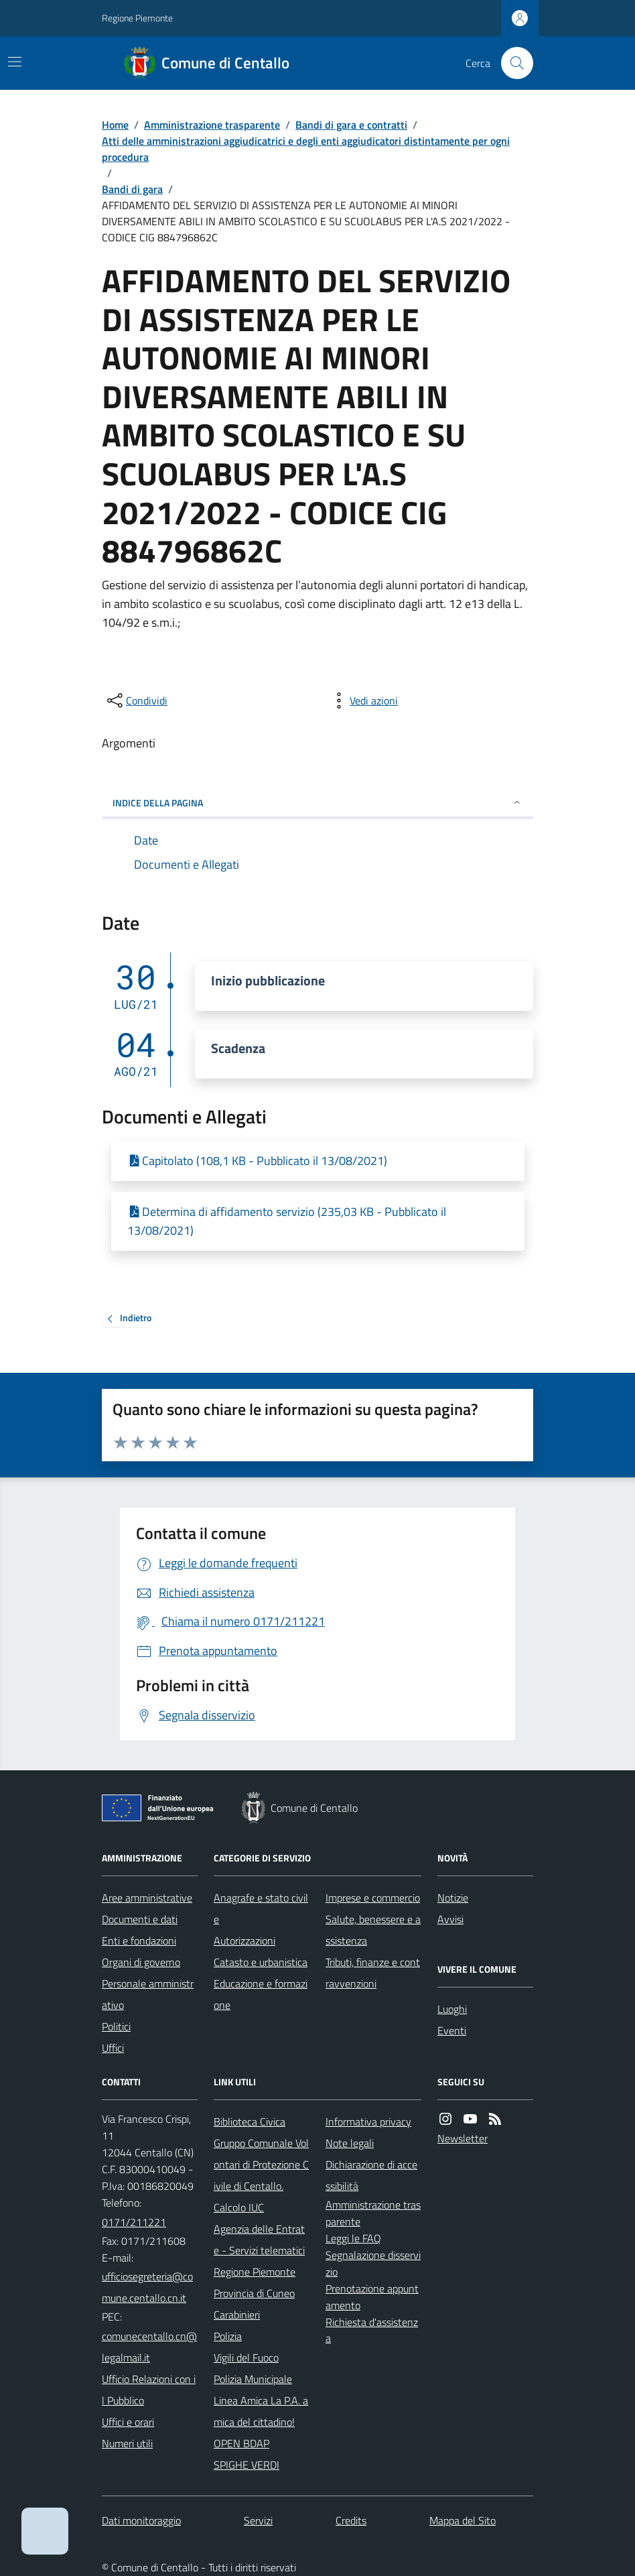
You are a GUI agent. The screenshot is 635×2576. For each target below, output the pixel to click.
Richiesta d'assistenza (372, 2330)
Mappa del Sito (462, 2520)
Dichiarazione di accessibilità (371, 2175)
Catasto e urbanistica (260, 1962)
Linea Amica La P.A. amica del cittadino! (261, 2411)
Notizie (452, 1898)
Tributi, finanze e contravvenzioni (373, 1972)
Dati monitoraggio (141, 2520)
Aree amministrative (147, 1898)
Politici (116, 2026)
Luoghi (452, 2009)
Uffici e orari (128, 2422)
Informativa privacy (368, 2121)
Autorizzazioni (244, 1941)
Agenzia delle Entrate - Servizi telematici (259, 2239)
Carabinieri (237, 2315)
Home (115, 125)
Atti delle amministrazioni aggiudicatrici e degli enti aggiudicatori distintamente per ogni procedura (306, 149)
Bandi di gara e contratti (351, 125)
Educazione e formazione (260, 1994)
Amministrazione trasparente (212, 125)
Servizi (258, 2520)
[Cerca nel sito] (511, 63)
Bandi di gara (132, 189)
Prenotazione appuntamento (372, 2296)
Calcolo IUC (239, 2207)
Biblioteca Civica (249, 2121)
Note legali (350, 2143)
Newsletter (462, 2138)
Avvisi (450, 1919)
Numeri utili (127, 2443)
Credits (351, 2520)
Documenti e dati (140, 1919)
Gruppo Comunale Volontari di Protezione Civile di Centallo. (261, 2164)
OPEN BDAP (241, 2443)
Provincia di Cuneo (254, 2293)
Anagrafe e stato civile (261, 1908)
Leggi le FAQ (353, 2238)
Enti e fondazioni (139, 1941)
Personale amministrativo (148, 1994)
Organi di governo (141, 1962)
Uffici (113, 2048)
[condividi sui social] (136, 700)
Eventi (451, 2030)
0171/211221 (134, 2222)
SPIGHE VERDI (246, 2465)
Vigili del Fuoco (246, 2357)
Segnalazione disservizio (373, 2263)
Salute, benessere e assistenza (373, 1930)
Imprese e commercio (373, 1898)
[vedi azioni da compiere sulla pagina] (363, 700)
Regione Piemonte (137, 18)
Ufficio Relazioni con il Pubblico (149, 2389)
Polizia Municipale (253, 2379)
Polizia (228, 2336)
